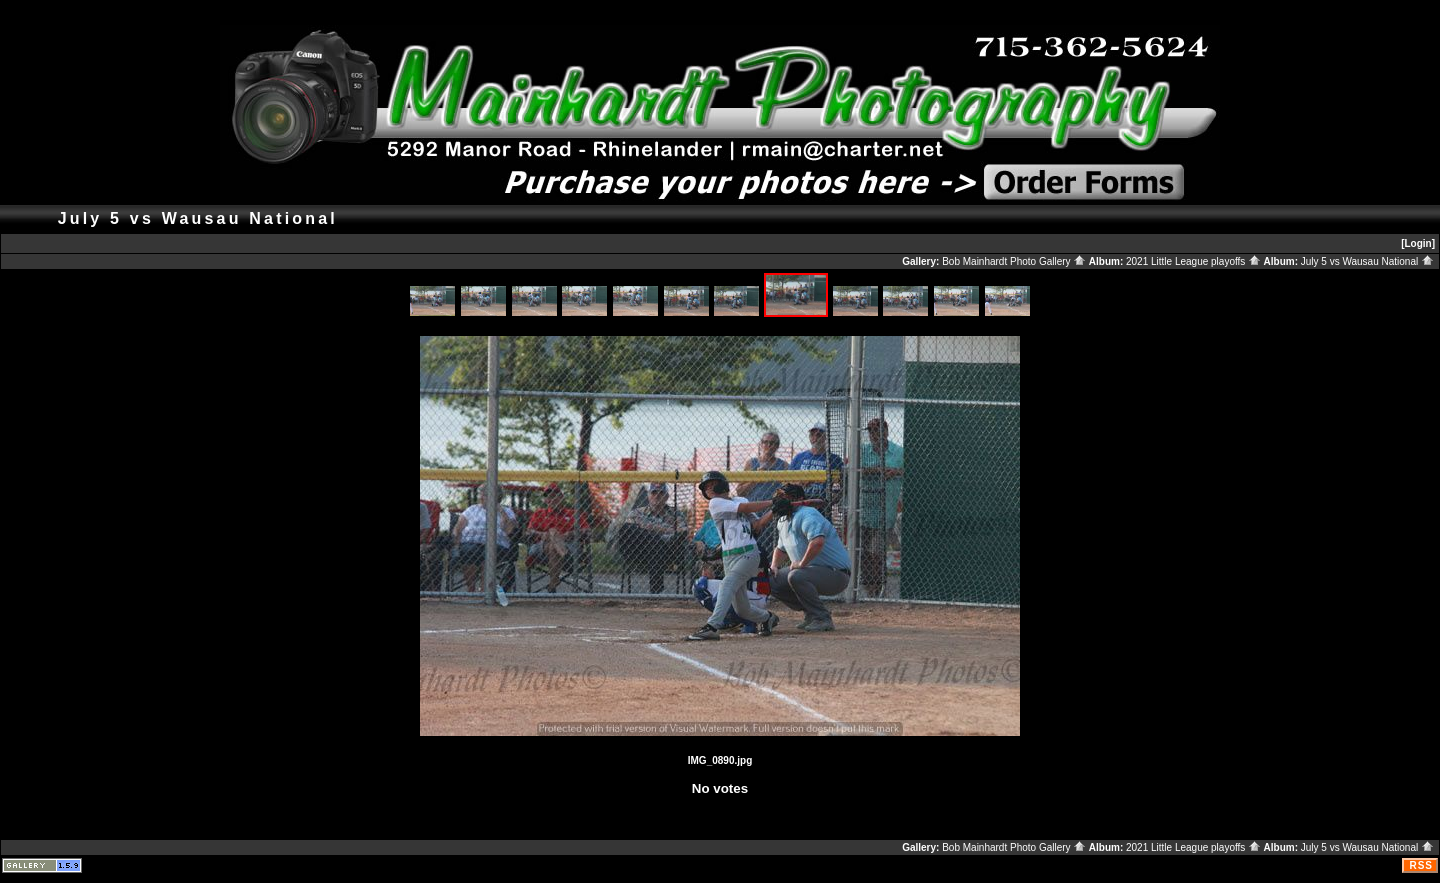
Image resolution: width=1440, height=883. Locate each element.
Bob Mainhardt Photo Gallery (1014, 261)
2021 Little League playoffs (1193, 261)
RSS (1421, 865)
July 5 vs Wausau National (1367, 261)
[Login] (1418, 243)
